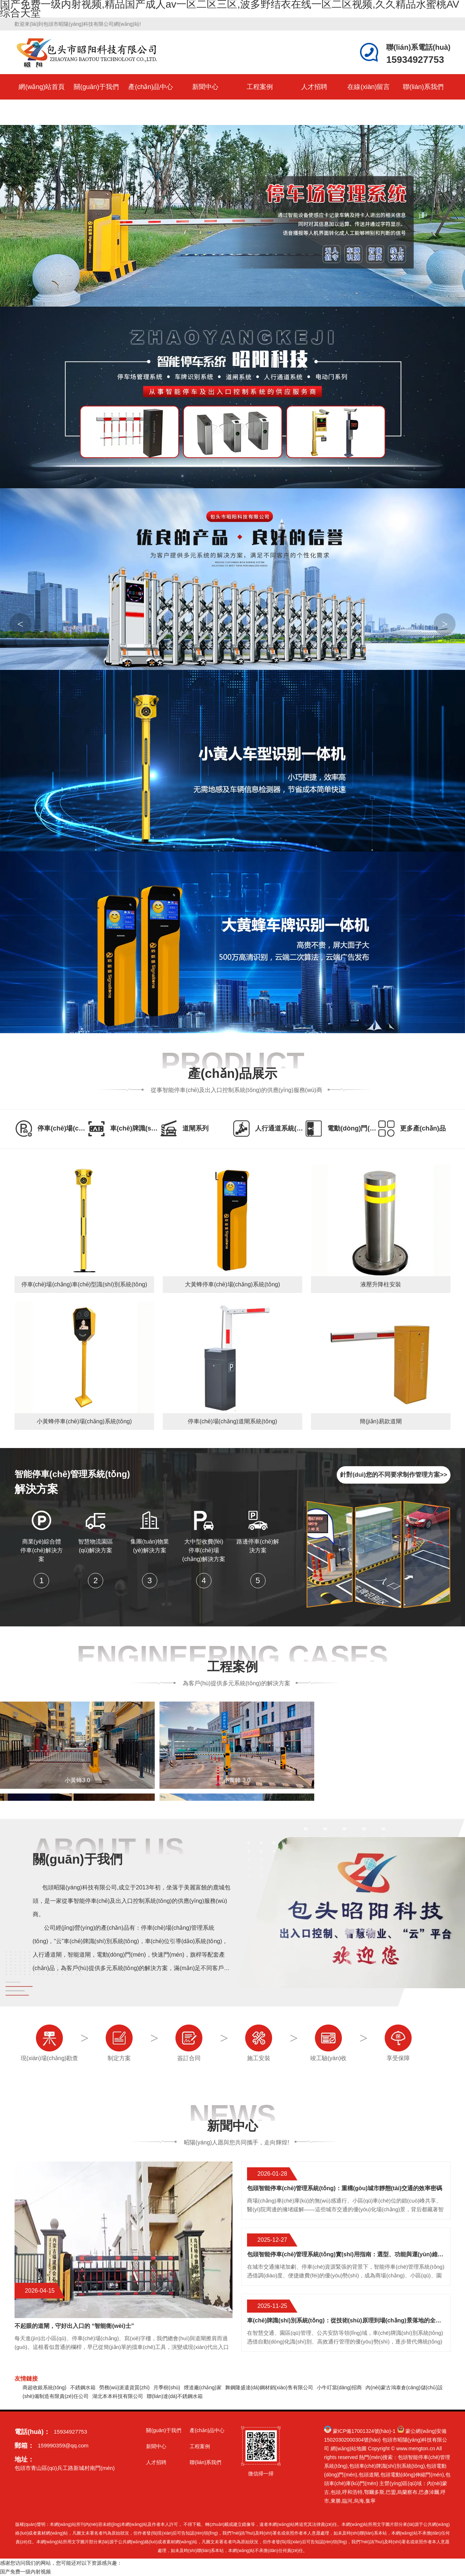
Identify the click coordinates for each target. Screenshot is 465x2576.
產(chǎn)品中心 (150, 86)
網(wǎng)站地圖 (349, 2448)
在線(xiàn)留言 (368, 86)
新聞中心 (205, 86)
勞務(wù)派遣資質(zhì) (124, 2387)
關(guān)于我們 (96, 86)
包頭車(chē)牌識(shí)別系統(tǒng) (387, 2466)
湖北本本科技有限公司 (117, 2396)
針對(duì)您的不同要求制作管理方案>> (393, 1474)
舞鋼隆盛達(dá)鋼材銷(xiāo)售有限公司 (269, 2387)
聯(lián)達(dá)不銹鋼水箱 (175, 2396)
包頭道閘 (369, 2475)
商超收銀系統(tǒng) (44, 2387)
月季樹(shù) (166, 2387)
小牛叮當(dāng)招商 (339, 2387)
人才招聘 (314, 86)
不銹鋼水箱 (83, 2387)
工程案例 (260, 86)
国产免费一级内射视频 (25, 2572)
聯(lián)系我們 (423, 86)
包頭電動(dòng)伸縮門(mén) (412, 2475)
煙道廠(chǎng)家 (203, 2387)
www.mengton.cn (415, 2448)
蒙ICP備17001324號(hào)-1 (364, 2431)
